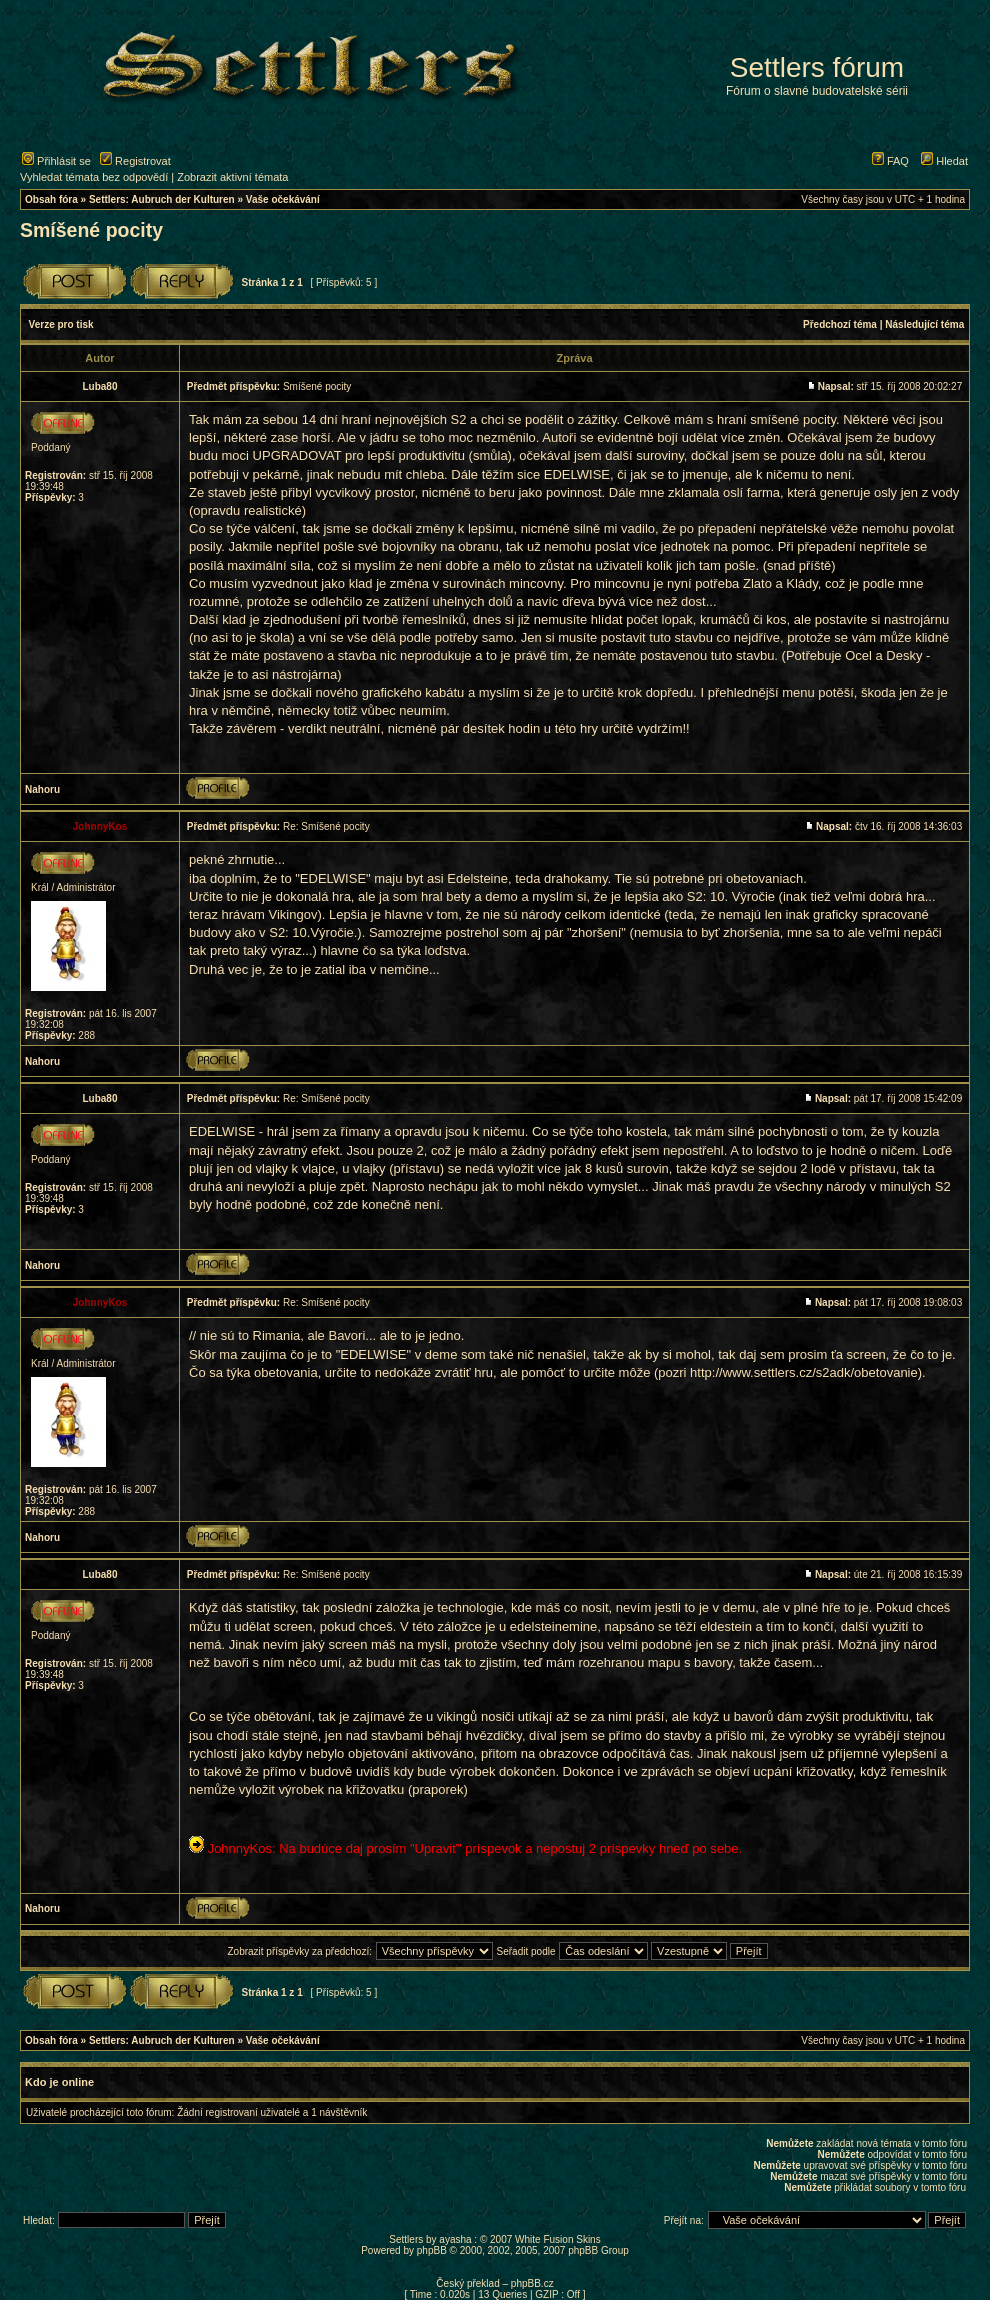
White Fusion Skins (558, 2239)
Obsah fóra (51, 199)
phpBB (432, 2250)
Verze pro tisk (61, 324)
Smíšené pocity (91, 230)
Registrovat (135, 161)
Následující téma (924, 324)
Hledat (944, 161)
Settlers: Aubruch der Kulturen (162, 199)
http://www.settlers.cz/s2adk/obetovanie (804, 1372)
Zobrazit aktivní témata (232, 177)
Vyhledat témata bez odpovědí (94, 177)
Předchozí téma (840, 324)
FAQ (890, 161)
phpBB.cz (532, 2283)
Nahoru (42, 789)
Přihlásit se (56, 161)
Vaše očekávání (283, 199)
